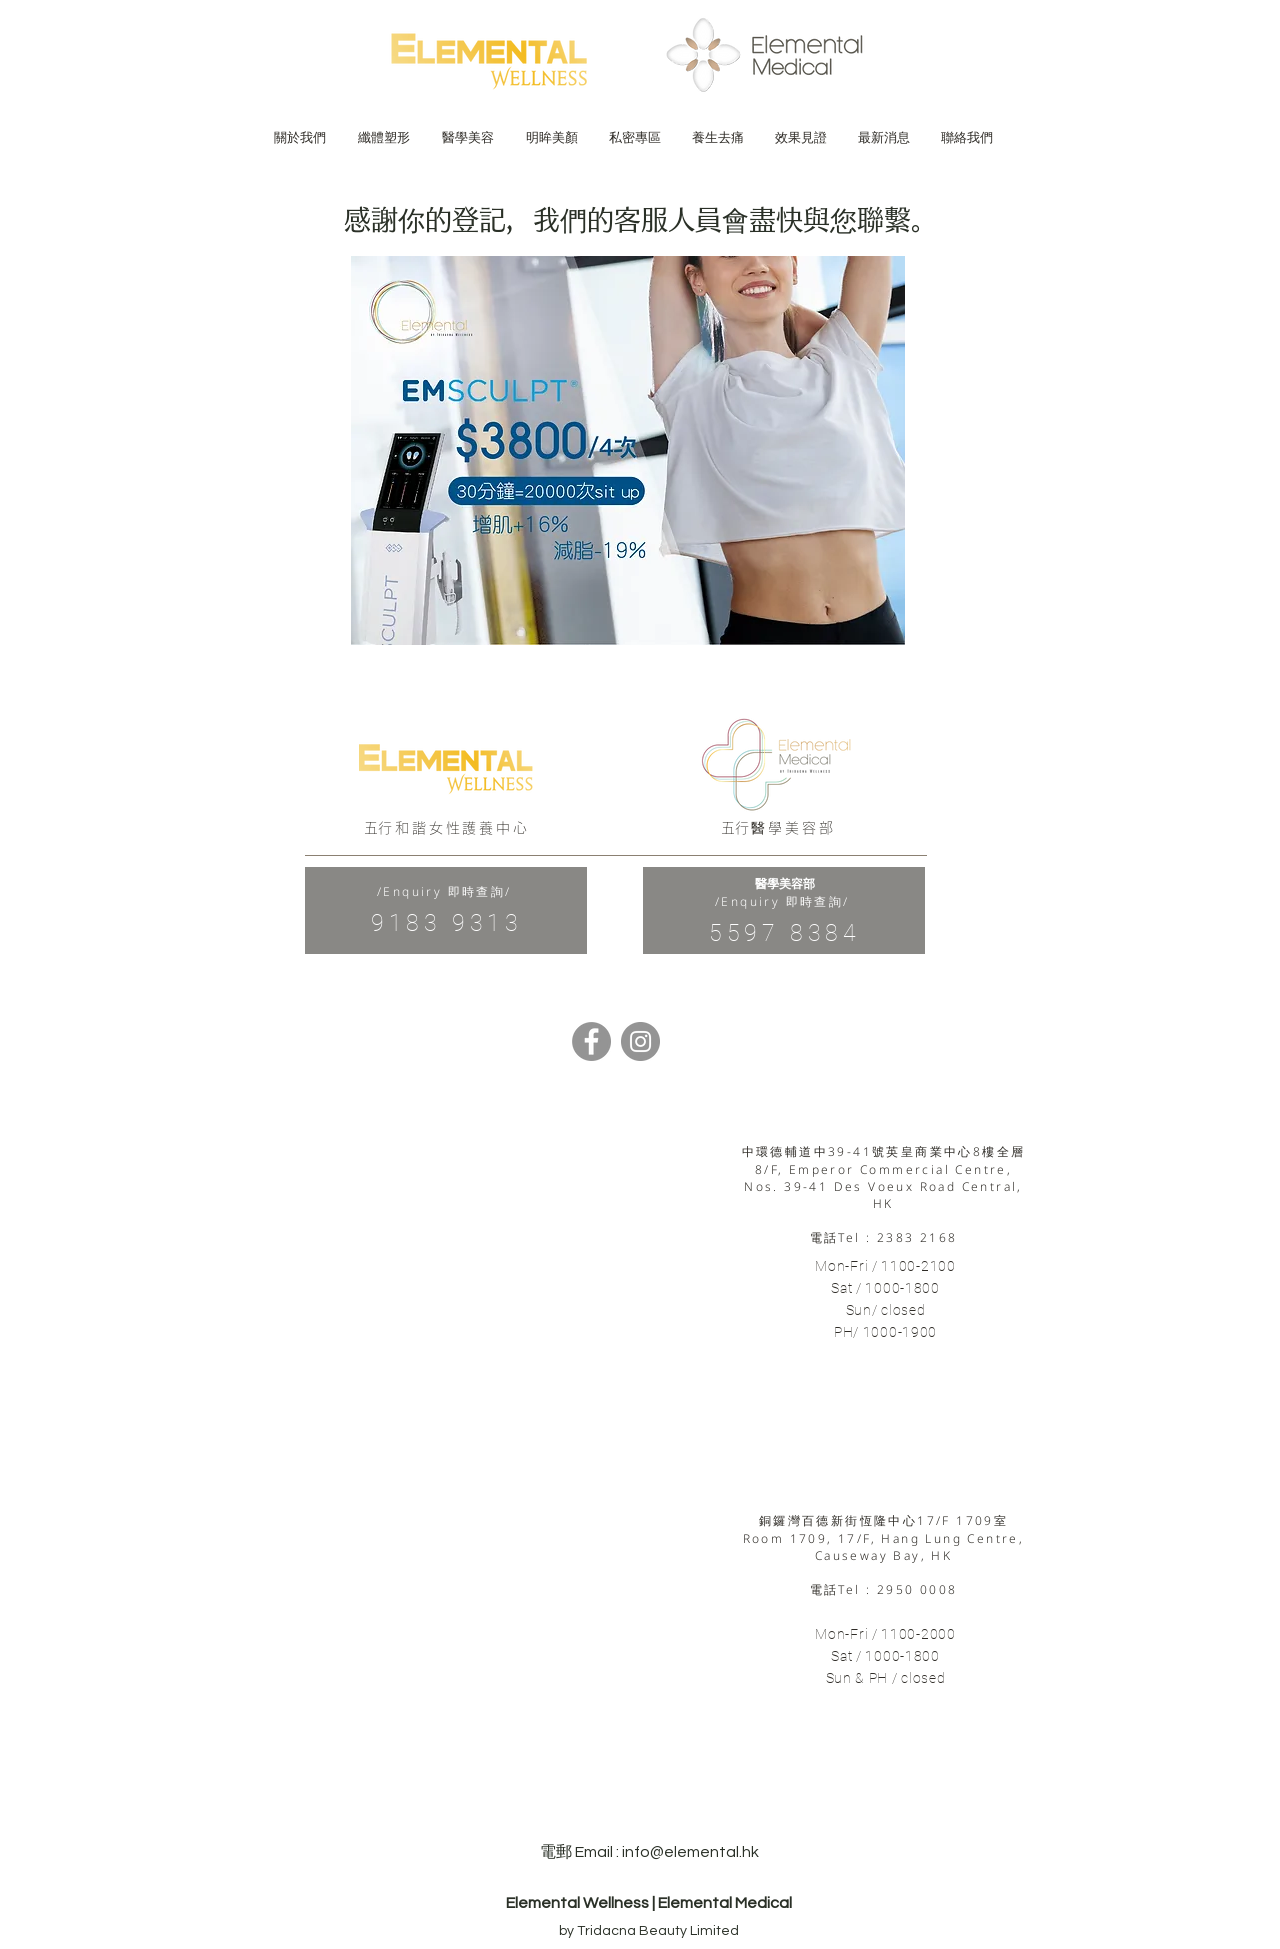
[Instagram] (640, 1041)
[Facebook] (591, 1041)
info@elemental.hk (690, 1852)
